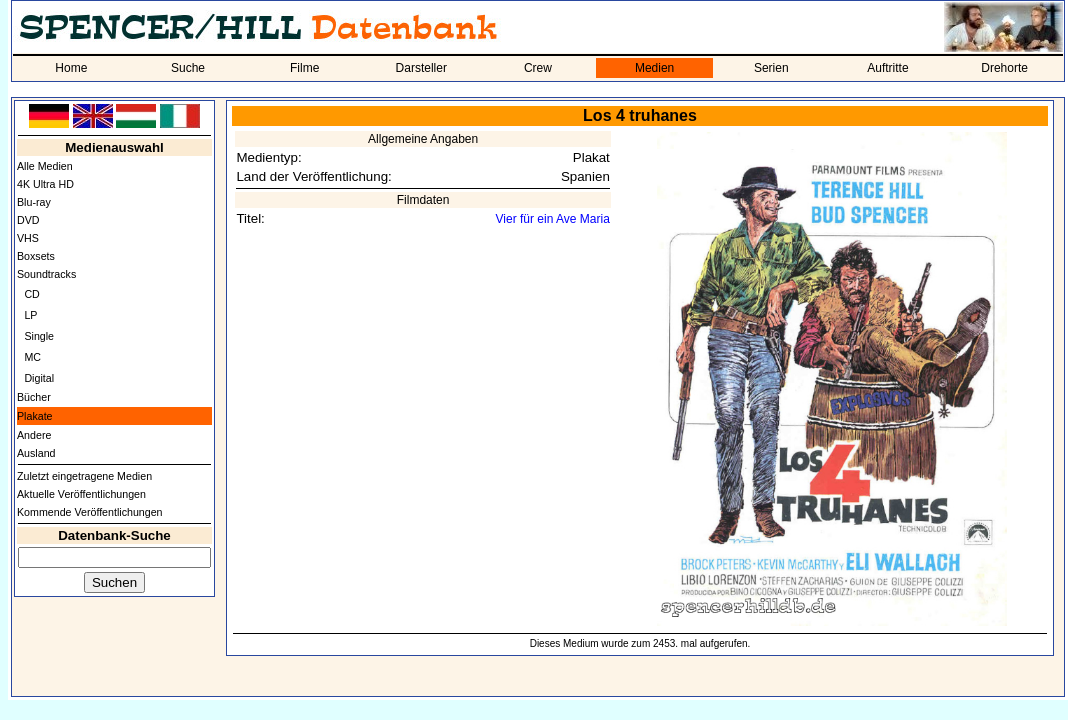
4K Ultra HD (45, 184)
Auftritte (887, 68)
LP (30, 315)
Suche (188, 68)
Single (39, 336)
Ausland (36, 453)
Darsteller (421, 68)
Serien (771, 68)
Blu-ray (34, 202)
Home (71, 68)
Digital (39, 378)
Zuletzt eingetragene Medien (84, 476)
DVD (28, 220)
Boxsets (36, 256)
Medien (654, 68)
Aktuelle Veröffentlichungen (81, 494)
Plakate (35, 416)
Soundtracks (46, 274)
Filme (304, 68)
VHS (28, 238)
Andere (34, 435)
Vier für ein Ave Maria (553, 219)
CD (31, 294)
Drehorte (1004, 68)
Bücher (34, 397)
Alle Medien (45, 166)
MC (32, 357)
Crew (538, 68)
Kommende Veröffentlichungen (90, 512)
